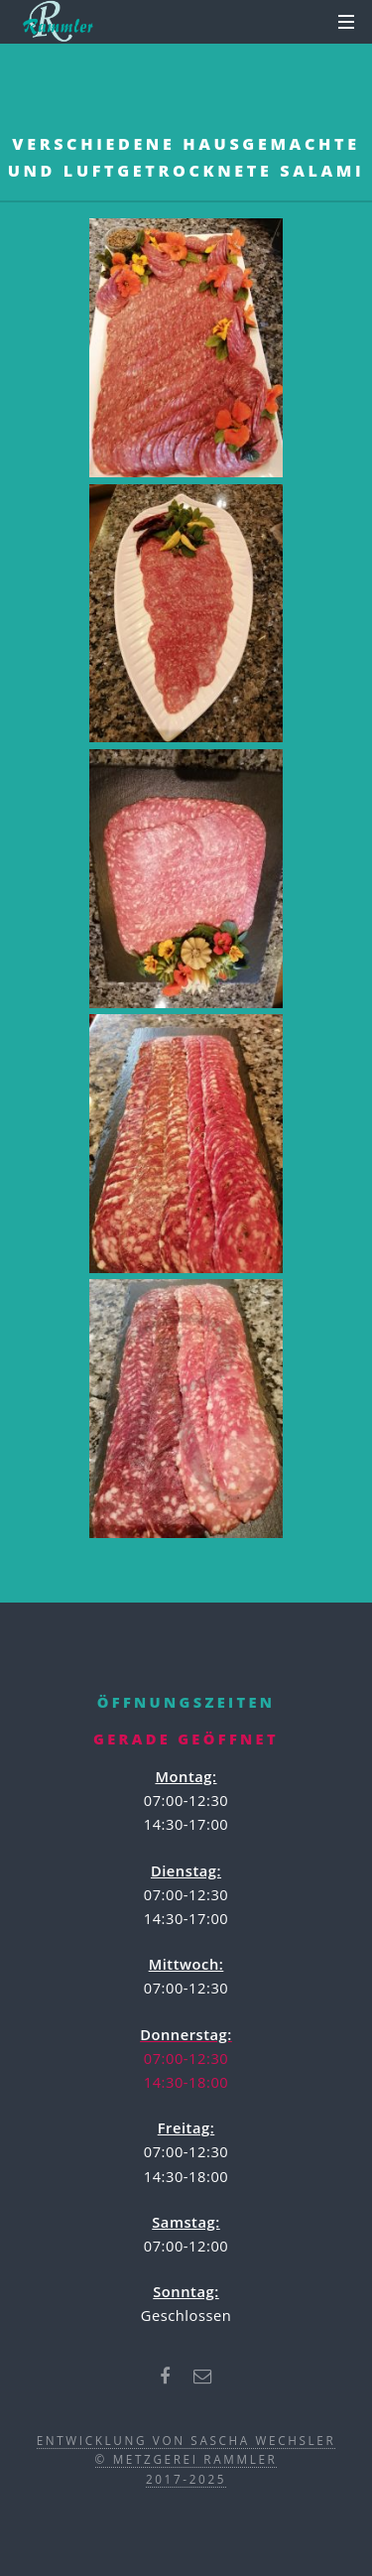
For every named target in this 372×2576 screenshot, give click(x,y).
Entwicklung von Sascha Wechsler (186, 2440)
